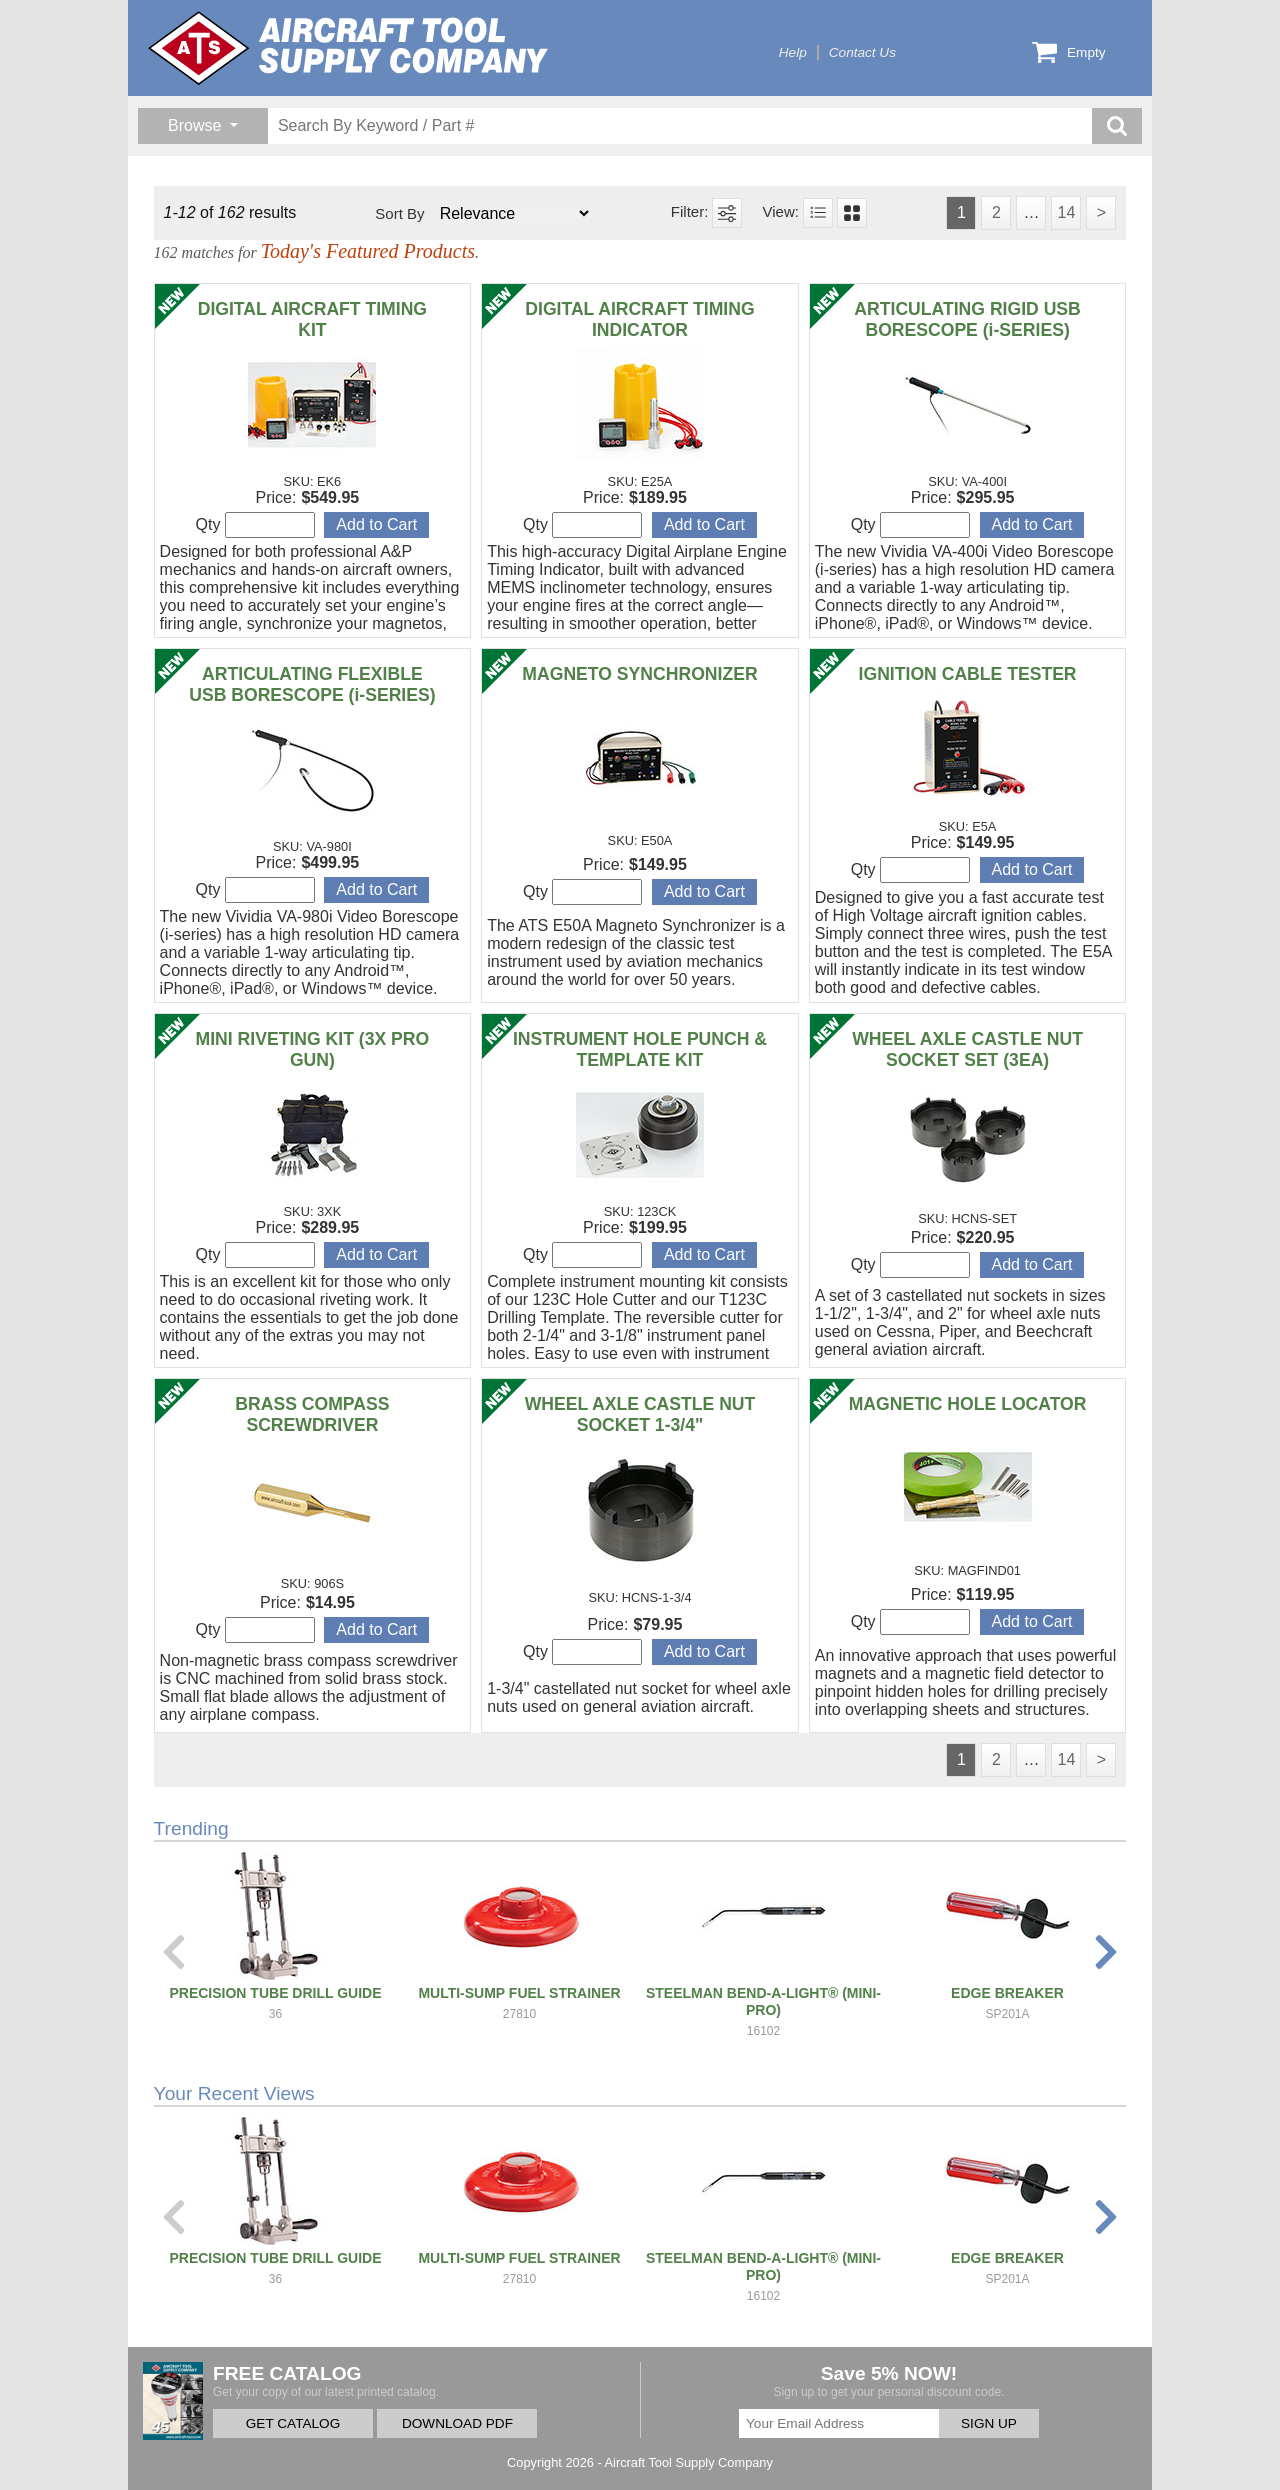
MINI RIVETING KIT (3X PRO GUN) (313, 1049)
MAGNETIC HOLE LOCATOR (968, 1404)
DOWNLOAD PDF (457, 2423)
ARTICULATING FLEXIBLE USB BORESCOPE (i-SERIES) (312, 684)
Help (793, 52)
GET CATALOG (293, 2423)
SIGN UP (989, 2423)
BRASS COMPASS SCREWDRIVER (312, 1414)
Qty (255, 525)
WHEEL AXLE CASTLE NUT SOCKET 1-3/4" (640, 1414)
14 (1066, 212)
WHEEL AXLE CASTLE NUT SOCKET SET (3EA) (967, 1049)
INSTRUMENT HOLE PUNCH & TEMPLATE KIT (640, 1049)
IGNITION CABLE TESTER (968, 674)
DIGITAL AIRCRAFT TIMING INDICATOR (639, 319)
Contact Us (862, 52)
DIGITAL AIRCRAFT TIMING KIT (312, 319)
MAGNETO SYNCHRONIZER (639, 674)
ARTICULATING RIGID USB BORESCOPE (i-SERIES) (967, 319)
